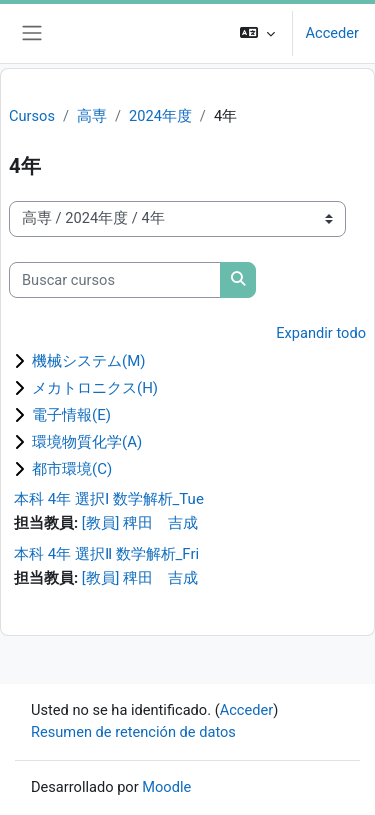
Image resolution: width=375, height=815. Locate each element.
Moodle (166, 787)
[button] (257, 33)
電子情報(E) (71, 415)
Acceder (332, 33)
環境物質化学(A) (87, 442)
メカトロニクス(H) (95, 388)
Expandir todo (321, 333)
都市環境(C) (72, 469)
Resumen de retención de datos (133, 732)
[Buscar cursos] (115, 280)
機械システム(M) (88, 361)
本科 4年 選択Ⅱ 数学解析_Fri (106, 554)
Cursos (32, 116)
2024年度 (160, 116)
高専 (92, 116)
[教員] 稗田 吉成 (140, 523)
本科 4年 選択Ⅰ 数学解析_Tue (109, 499)
